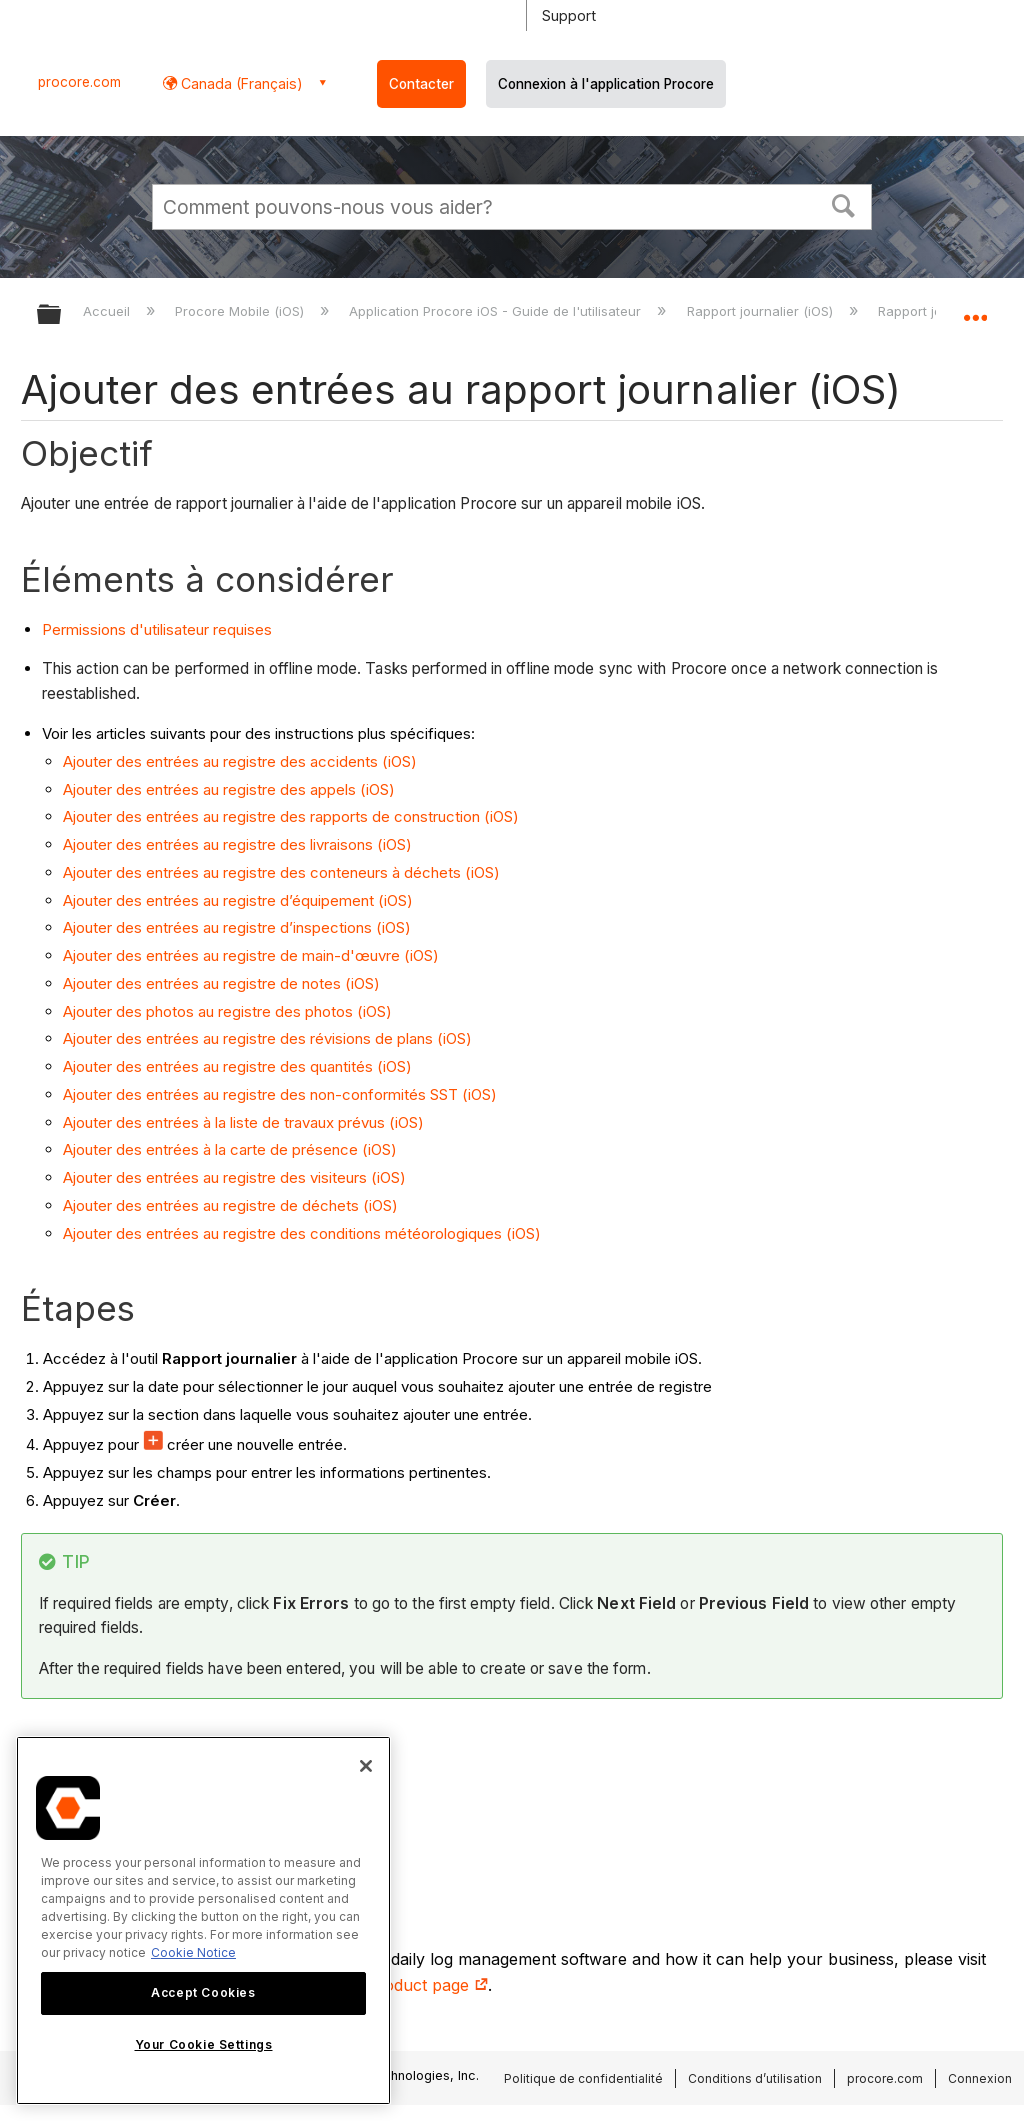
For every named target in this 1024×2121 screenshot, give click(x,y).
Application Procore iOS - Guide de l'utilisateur (497, 311)
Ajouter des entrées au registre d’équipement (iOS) (238, 900)
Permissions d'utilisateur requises (157, 629)
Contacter (421, 84)
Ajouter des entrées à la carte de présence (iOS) (230, 1149)
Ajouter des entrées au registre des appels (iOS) (229, 789)
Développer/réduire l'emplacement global (975, 308)
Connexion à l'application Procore (606, 84)
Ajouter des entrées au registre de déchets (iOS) (230, 1205)
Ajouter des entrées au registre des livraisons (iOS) (237, 844)
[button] (844, 204)
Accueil (108, 311)
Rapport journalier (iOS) (762, 311)
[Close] (366, 1766)
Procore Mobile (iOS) (241, 311)
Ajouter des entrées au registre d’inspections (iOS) (237, 927)
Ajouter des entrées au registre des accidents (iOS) (240, 761)
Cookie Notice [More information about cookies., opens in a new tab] (193, 1952)
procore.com (79, 82)
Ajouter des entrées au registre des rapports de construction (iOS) (291, 816)
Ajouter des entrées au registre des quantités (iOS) (237, 1066)
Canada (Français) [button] (240, 83)
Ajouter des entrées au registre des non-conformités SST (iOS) (280, 1094)
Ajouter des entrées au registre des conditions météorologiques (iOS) (302, 1233)
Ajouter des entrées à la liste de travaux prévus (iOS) (243, 1122)
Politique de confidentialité (583, 2078)
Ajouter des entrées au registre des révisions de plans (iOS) (267, 1038)
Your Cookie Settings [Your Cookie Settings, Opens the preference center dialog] (204, 2044)
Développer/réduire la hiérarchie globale (62, 315)
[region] (203, 1920)
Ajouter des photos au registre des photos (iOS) (227, 1011)
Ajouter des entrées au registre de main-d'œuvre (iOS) (251, 955)
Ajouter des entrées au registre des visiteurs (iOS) (234, 1177)
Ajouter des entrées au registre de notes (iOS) (221, 983)
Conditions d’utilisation (755, 2078)
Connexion (980, 2078)
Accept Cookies (203, 1992)
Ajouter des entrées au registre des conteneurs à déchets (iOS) (281, 872)
